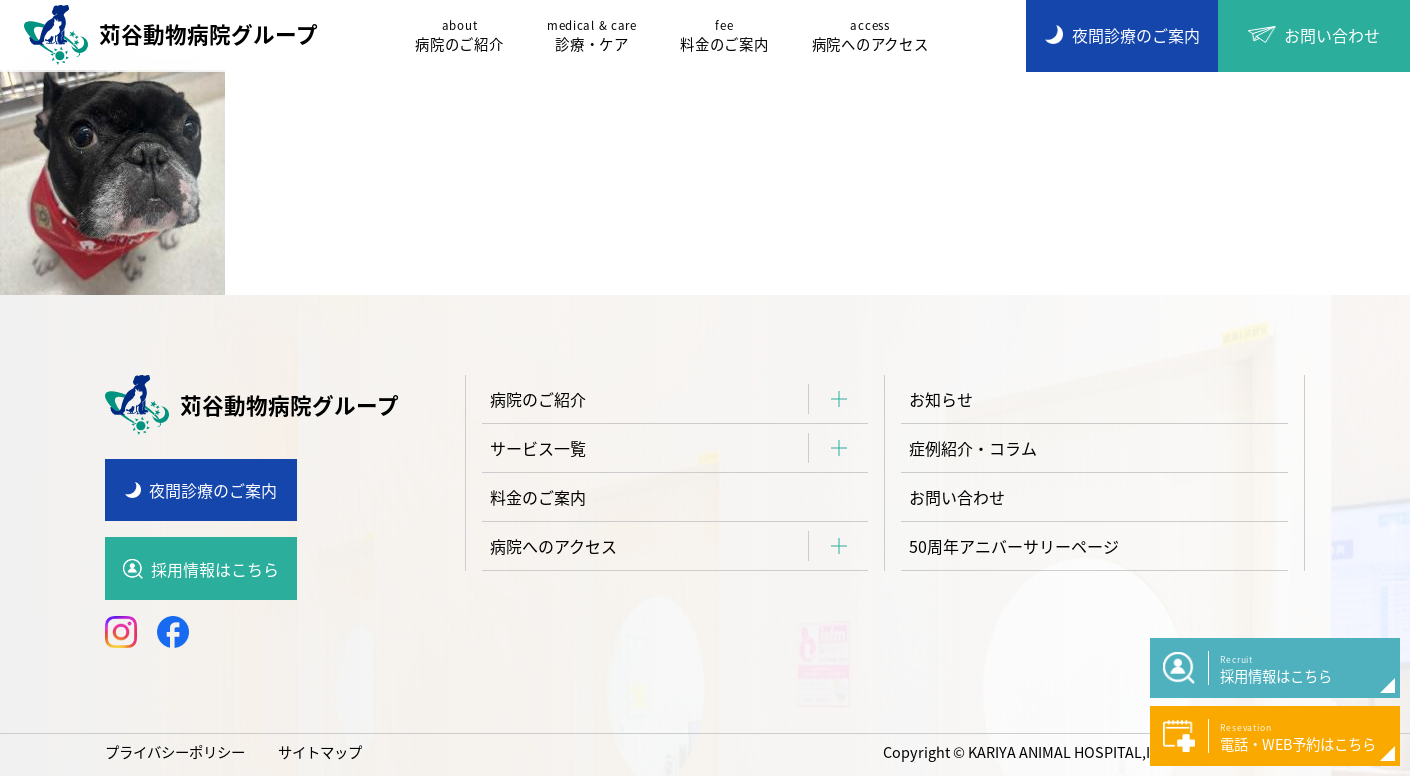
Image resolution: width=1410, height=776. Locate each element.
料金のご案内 (724, 36)
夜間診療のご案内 (213, 490)
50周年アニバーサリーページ (1014, 546)
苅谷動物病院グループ (171, 35)
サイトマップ (320, 752)
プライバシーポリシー (175, 752)
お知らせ (941, 399)
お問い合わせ (957, 497)
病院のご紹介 (459, 36)
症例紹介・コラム (973, 448)
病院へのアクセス (870, 36)
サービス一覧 (538, 448)
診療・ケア (592, 36)
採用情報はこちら (215, 569)
